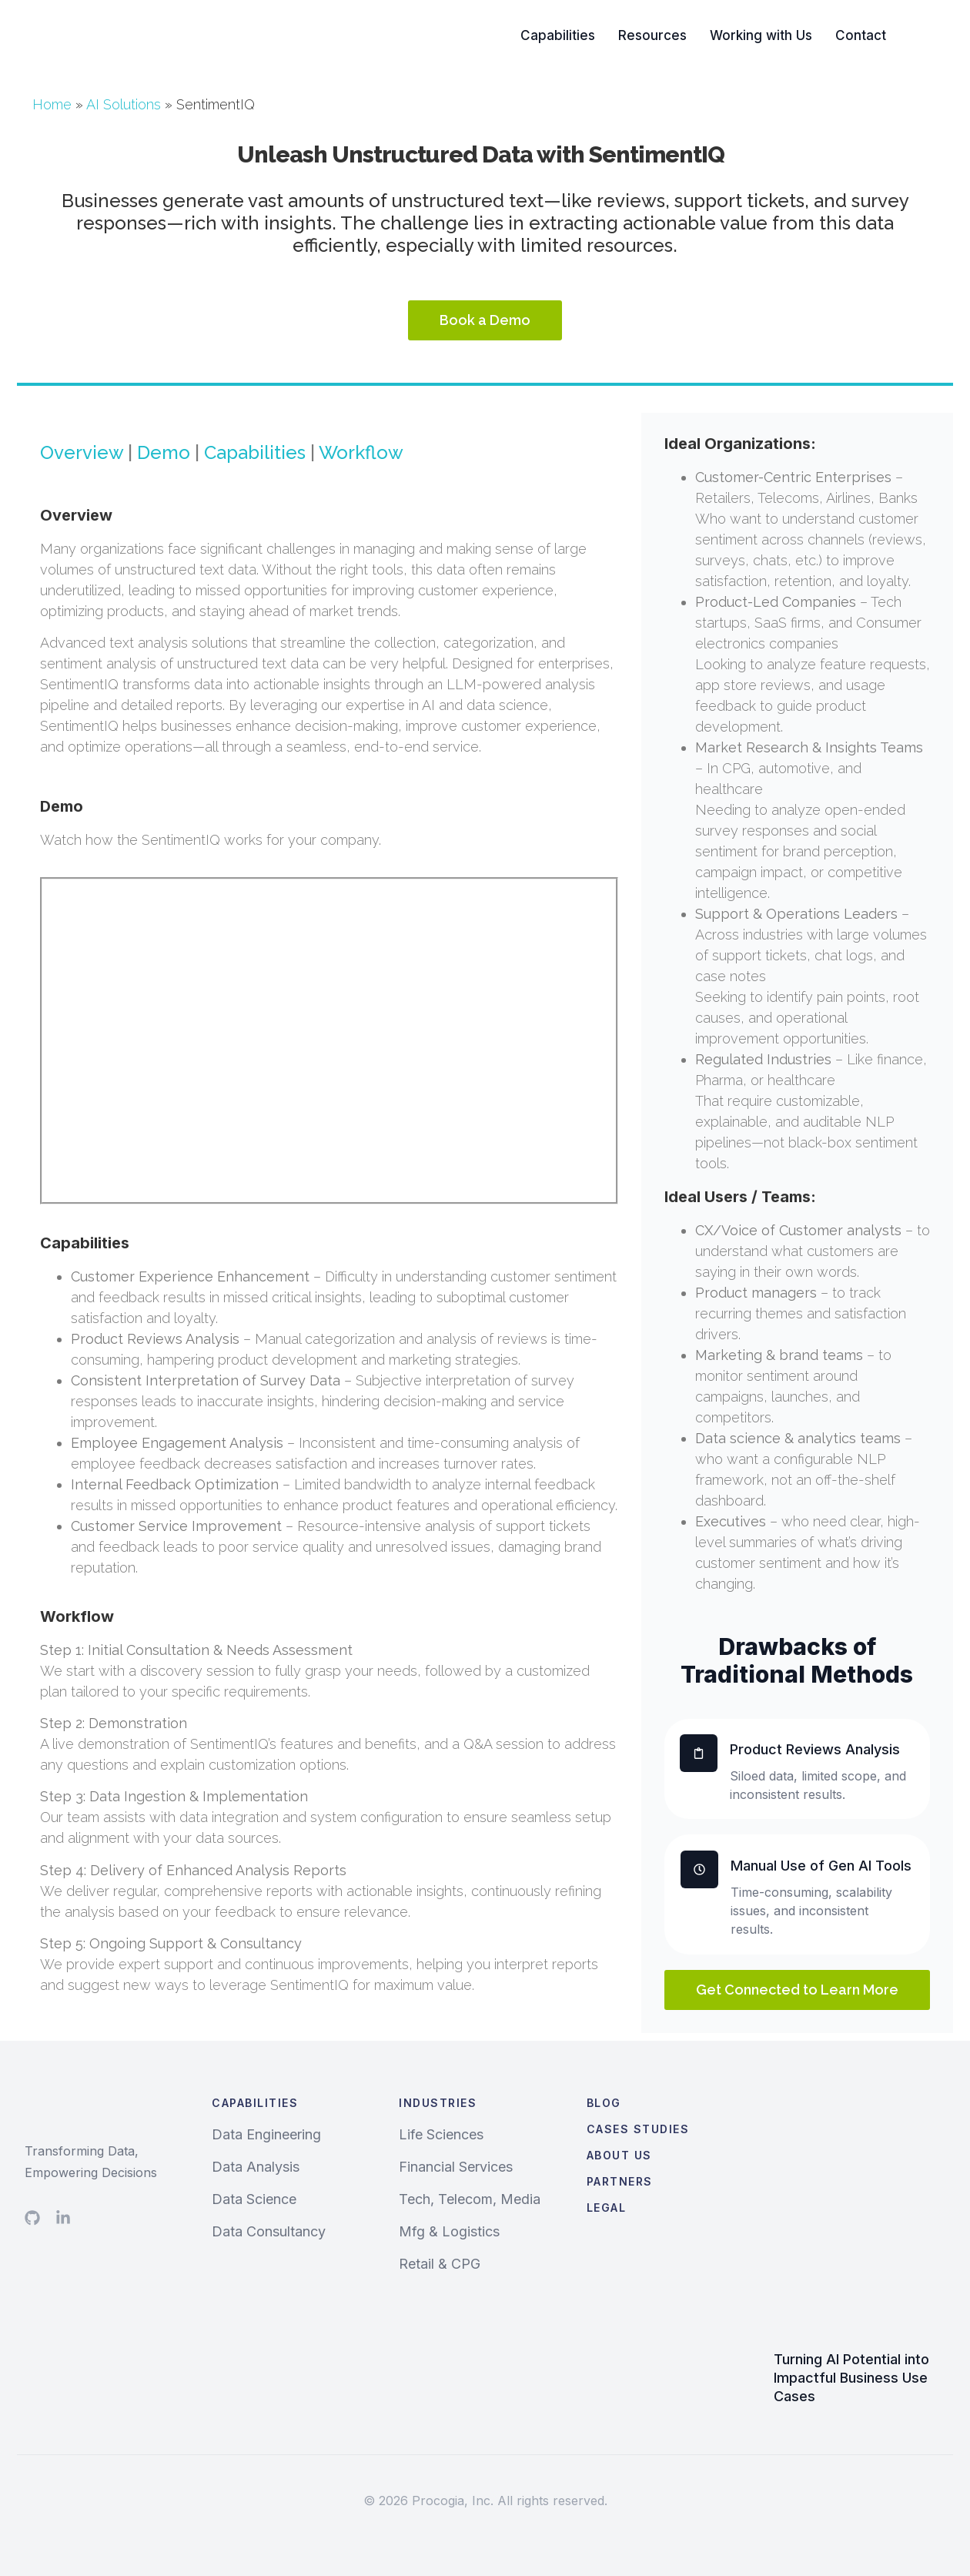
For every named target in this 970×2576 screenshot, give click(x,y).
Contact (860, 35)
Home (52, 104)
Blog (604, 2102)
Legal (607, 2207)
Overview (81, 452)
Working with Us (761, 35)
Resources (652, 35)
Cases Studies (638, 2129)
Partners (620, 2181)
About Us (619, 2155)
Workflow (361, 452)
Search (932, 35)
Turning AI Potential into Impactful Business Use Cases (851, 2377)
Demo (163, 452)
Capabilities (557, 35)
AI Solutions (123, 104)
